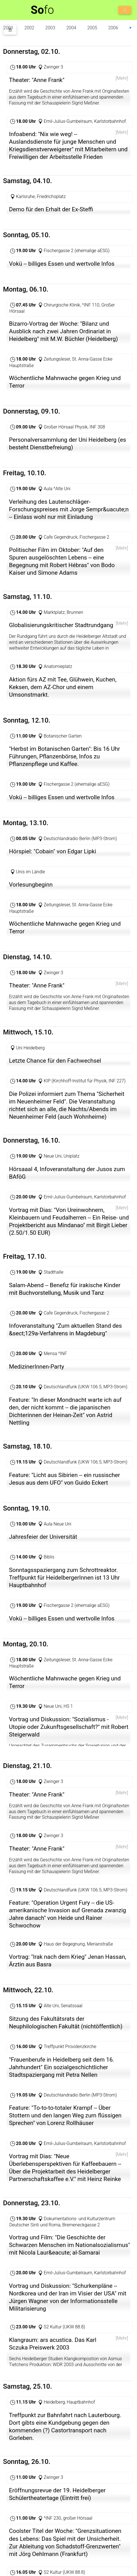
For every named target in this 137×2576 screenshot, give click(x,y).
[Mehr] (122, 78)
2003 (50, 27)
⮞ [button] (130, 27)
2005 (92, 27)
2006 (113, 27)
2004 (71, 27)
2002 (29, 27)
